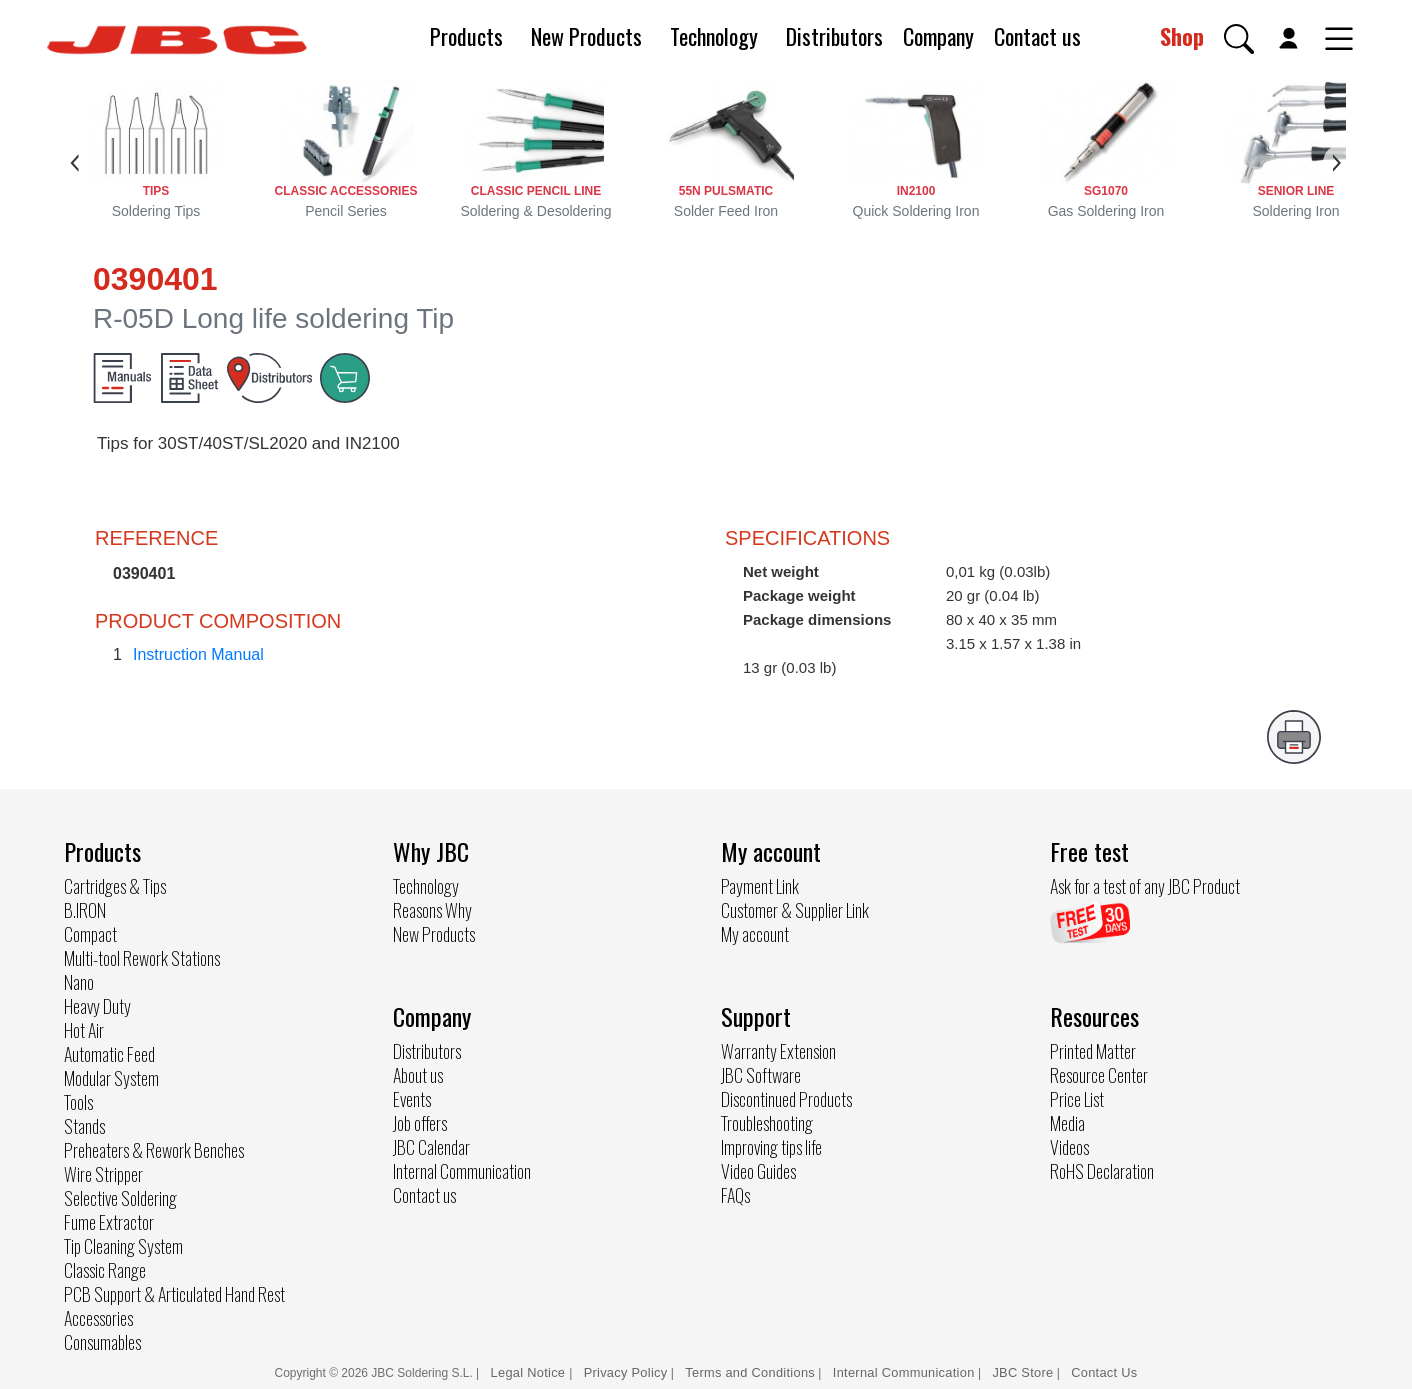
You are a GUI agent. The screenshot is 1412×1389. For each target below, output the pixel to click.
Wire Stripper (103, 1174)
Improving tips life (771, 1147)
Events (412, 1099)
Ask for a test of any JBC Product (1145, 886)
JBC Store (1022, 1372)
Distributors (834, 36)
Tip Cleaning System (123, 1246)
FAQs (735, 1195)
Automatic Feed (109, 1054)
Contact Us (1104, 1372)
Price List (1077, 1099)
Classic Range (105, 1270)
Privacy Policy (626, 1372)
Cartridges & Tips (115, 886)
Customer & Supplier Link (795, 910)
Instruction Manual (198, 654)
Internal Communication (462, 1171)
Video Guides (758, 1171)
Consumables (102, 1342)
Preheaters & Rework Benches (154, 1150)
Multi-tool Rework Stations (142, 958)
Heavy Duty (97, 1006)
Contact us (1037, 36)
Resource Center (1099, 1075)
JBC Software (761, 1075)
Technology (714, 36)
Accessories (98, 1318)
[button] (1239, 39)
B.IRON (85, 910)
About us (418, 1075)
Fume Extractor (109, 1222)
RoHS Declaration (1102, 1171)
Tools (78, 1102)
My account (755, 934)
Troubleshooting (767, 1123)
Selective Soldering (120, 1198)
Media (1067, 1123)
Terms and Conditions (750, 1372)
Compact (90, 934)
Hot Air (84, 1030)
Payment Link (760, 886)
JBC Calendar (431, 1147)
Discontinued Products (786, 1099)
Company (938, 36)
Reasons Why (432, 910)
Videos (1069, 1147)
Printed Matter (1093, 1051)
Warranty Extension (778, 1051)
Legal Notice (530, 1372)
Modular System (111, 1078)
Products (466, 36)
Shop (1182, 36)
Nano (79, 982)
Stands (84, 1126)
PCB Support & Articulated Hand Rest (174, 1294)
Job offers (420, 1123)
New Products (586, 36)
